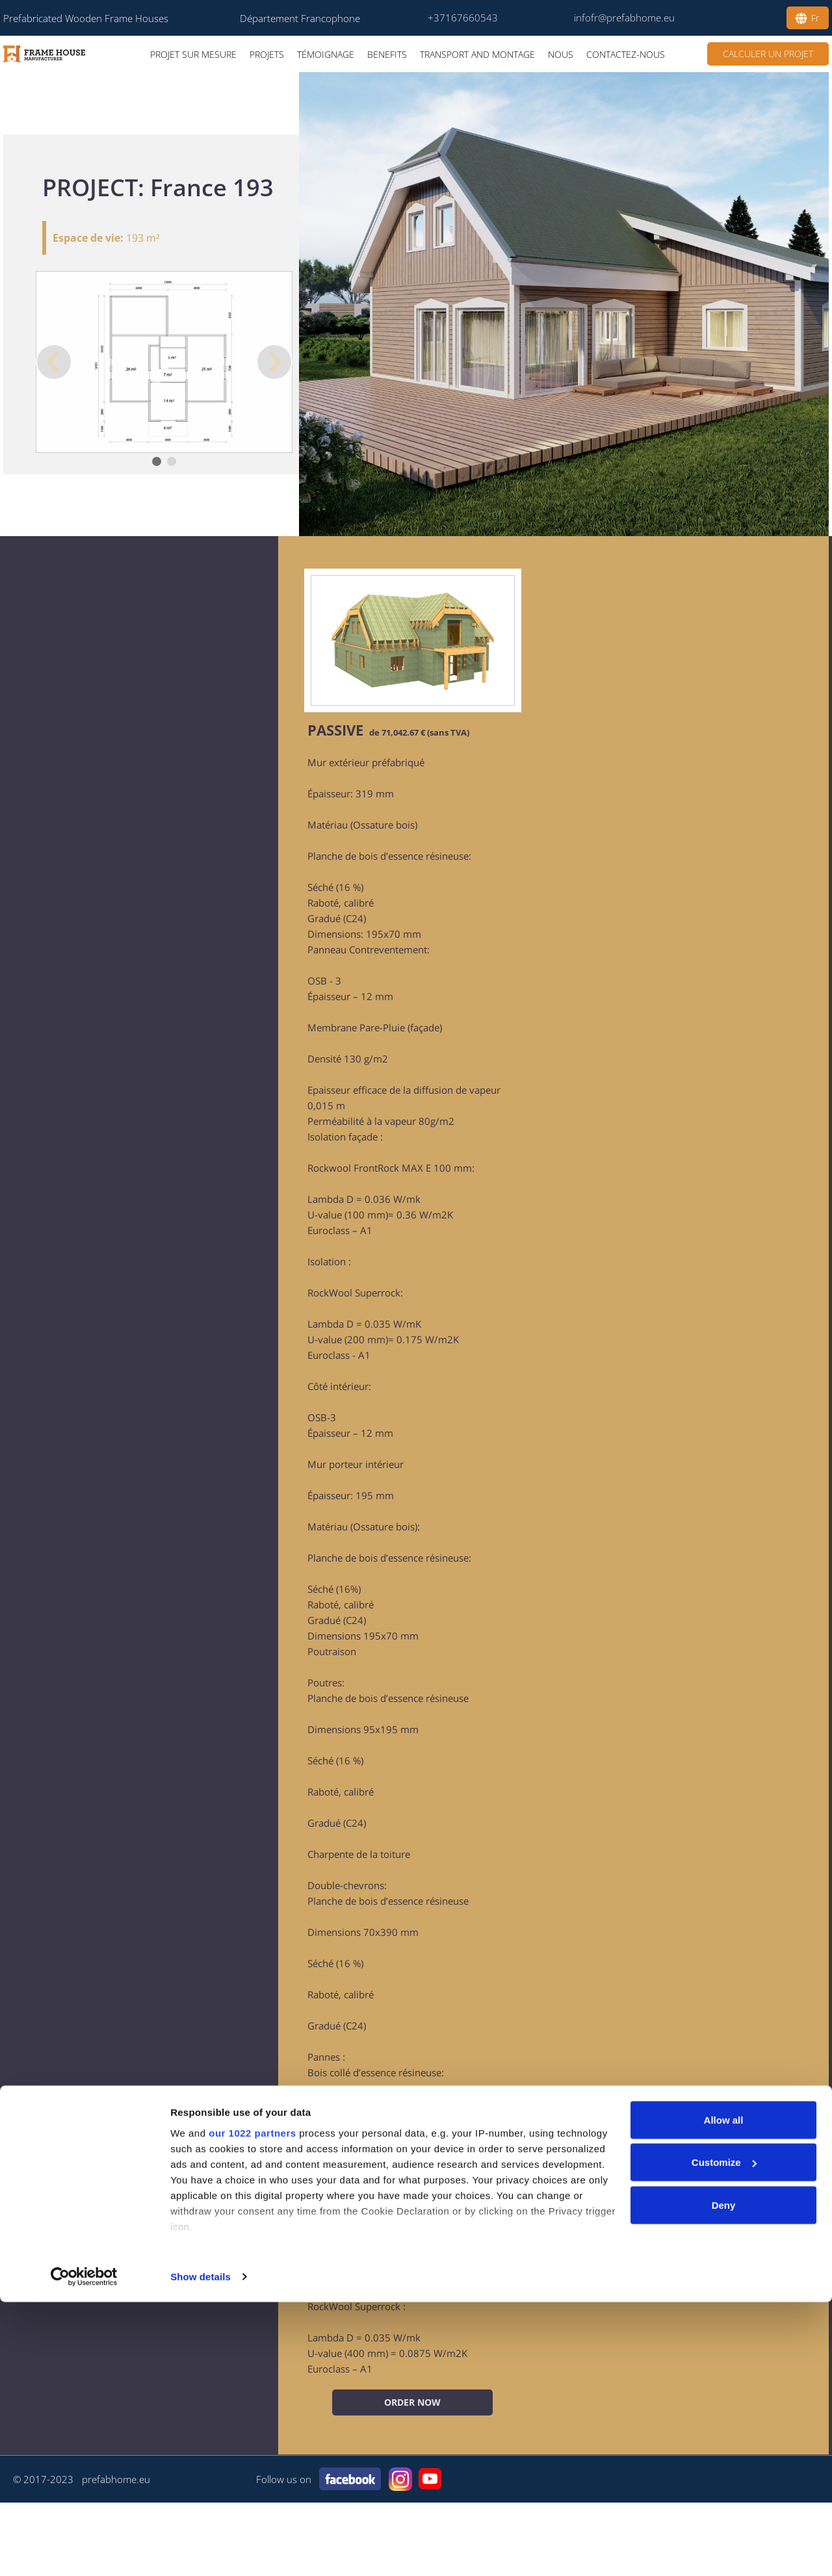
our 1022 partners (252, 2406)
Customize (724, 2436)
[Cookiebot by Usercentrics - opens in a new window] (84, 2550)
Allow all (724, 2393)
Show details (200, 2550)
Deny (724, 2478)
